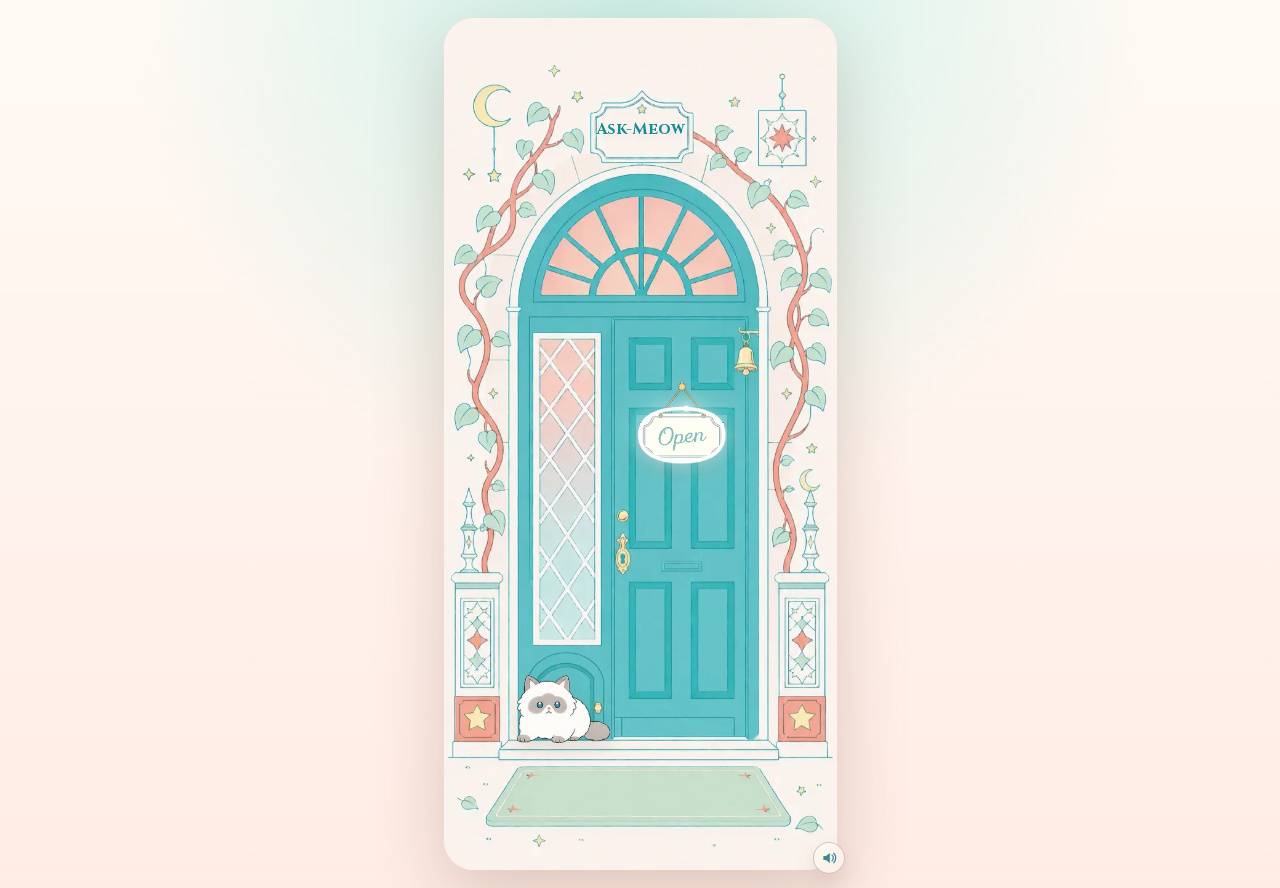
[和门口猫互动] (575, 681)
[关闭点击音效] (829, 858)
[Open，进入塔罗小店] (681, 421)
